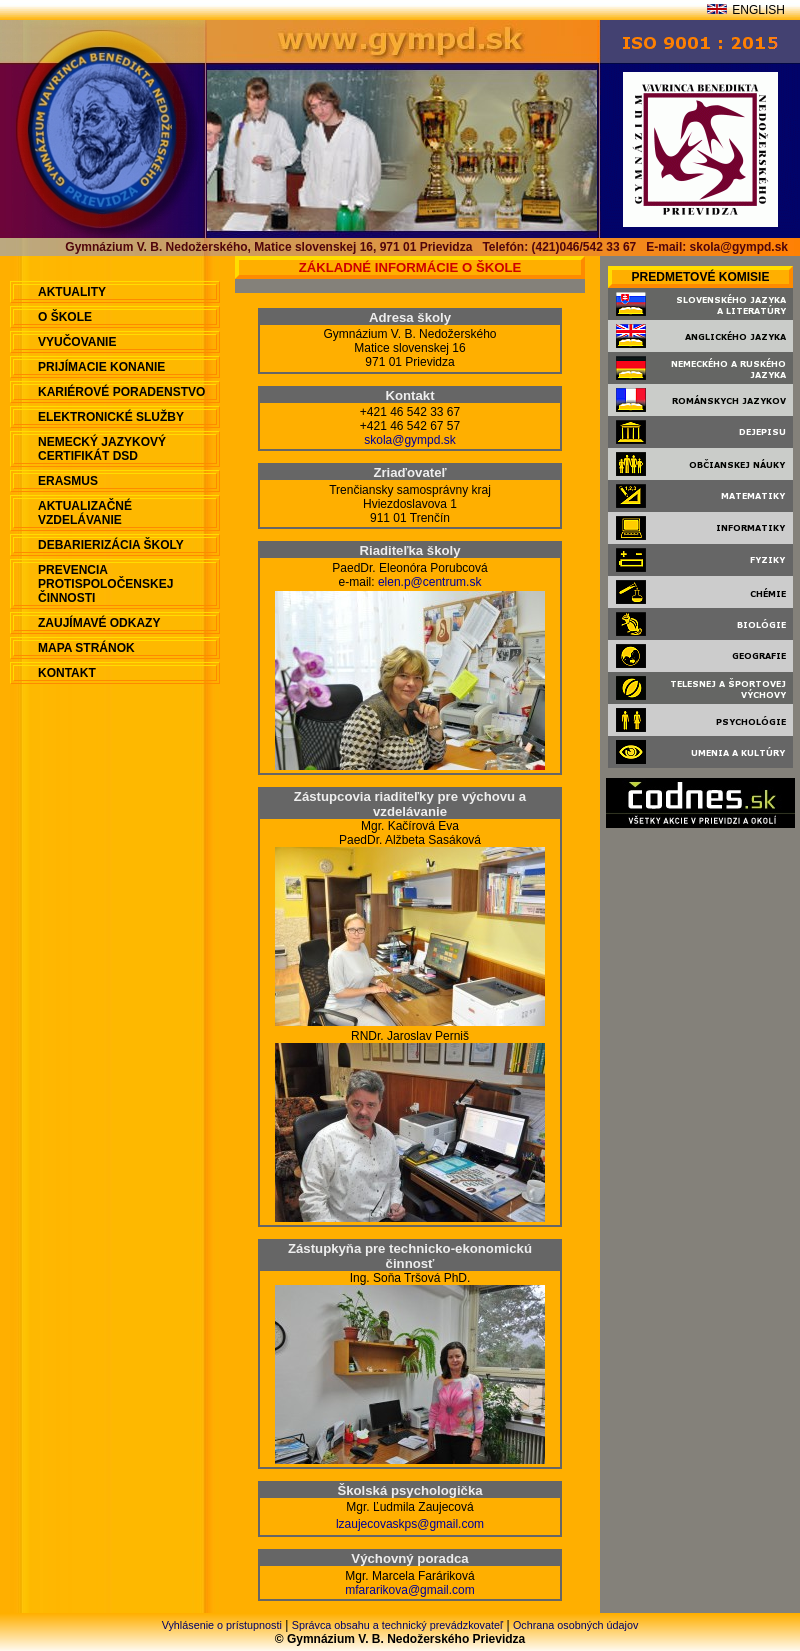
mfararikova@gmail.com (410, 1590)
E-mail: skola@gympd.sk (717, 247)
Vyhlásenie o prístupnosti (222, 1625)
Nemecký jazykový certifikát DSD (102, 449)
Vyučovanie (77, 342)
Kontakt (67, 673)
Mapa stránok (86, 648)
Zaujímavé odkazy (99, 623)
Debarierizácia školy (111, 545)
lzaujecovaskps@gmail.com (410, 1524)
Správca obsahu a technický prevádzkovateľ (397, 1625)
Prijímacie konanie (101, 367)
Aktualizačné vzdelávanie (85, 513)
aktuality (72, 292)
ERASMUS (68, 481)
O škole (65, 317)
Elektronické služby (111, 417)
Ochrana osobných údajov (575, 1625)
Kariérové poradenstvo (121, 392)
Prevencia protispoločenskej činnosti (105, 584)
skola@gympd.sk (410, 440)
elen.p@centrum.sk (430, 582)
